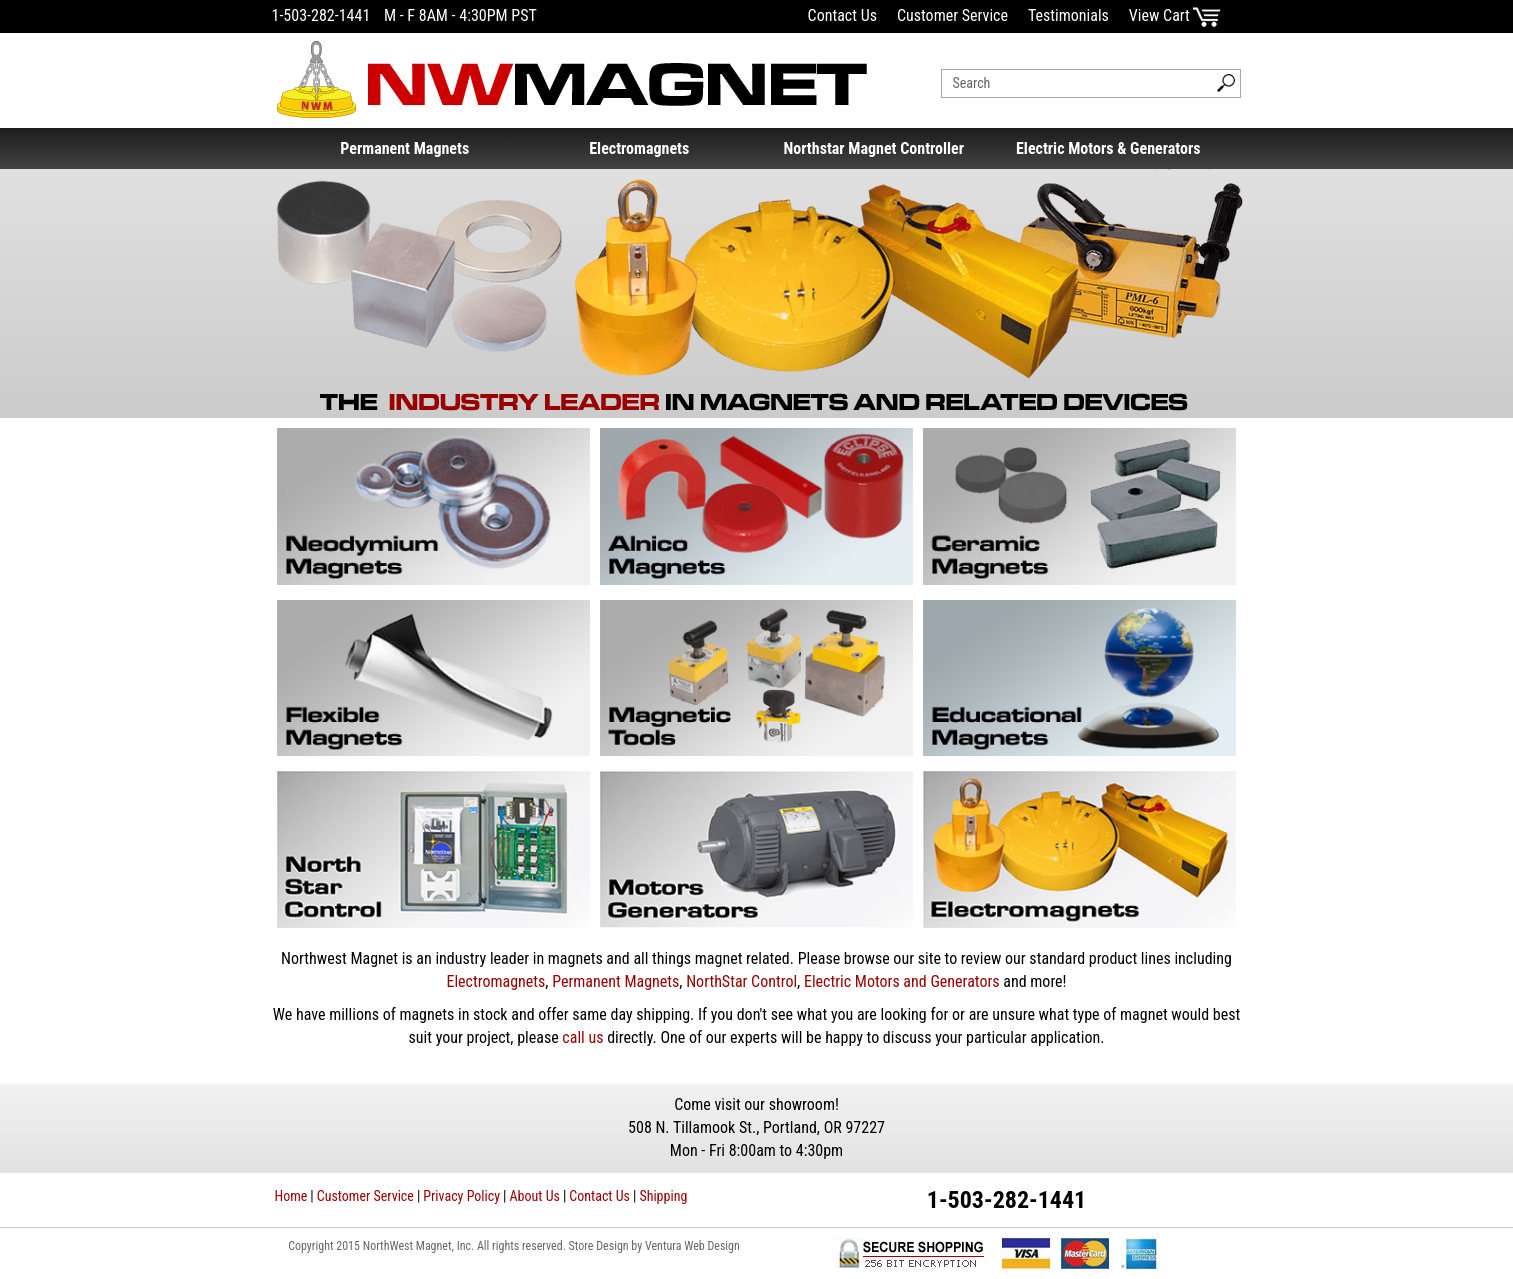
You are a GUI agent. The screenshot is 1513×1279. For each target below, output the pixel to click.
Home (291, 1196)
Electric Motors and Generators (902, 981)
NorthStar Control (741, 981)
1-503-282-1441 (321, 15)
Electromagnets (639, 148)
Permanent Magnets (404, 148)
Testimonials (1068, 15)
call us (582, 1037)
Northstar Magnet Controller (873, 148)
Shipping (663, 1196)
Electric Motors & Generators (1108, 148)
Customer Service (952, 15)
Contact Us (842, 15)
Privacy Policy (461, 1196)
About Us (535, 1196)
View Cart (1175, 15)
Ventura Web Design (692, 1246)
